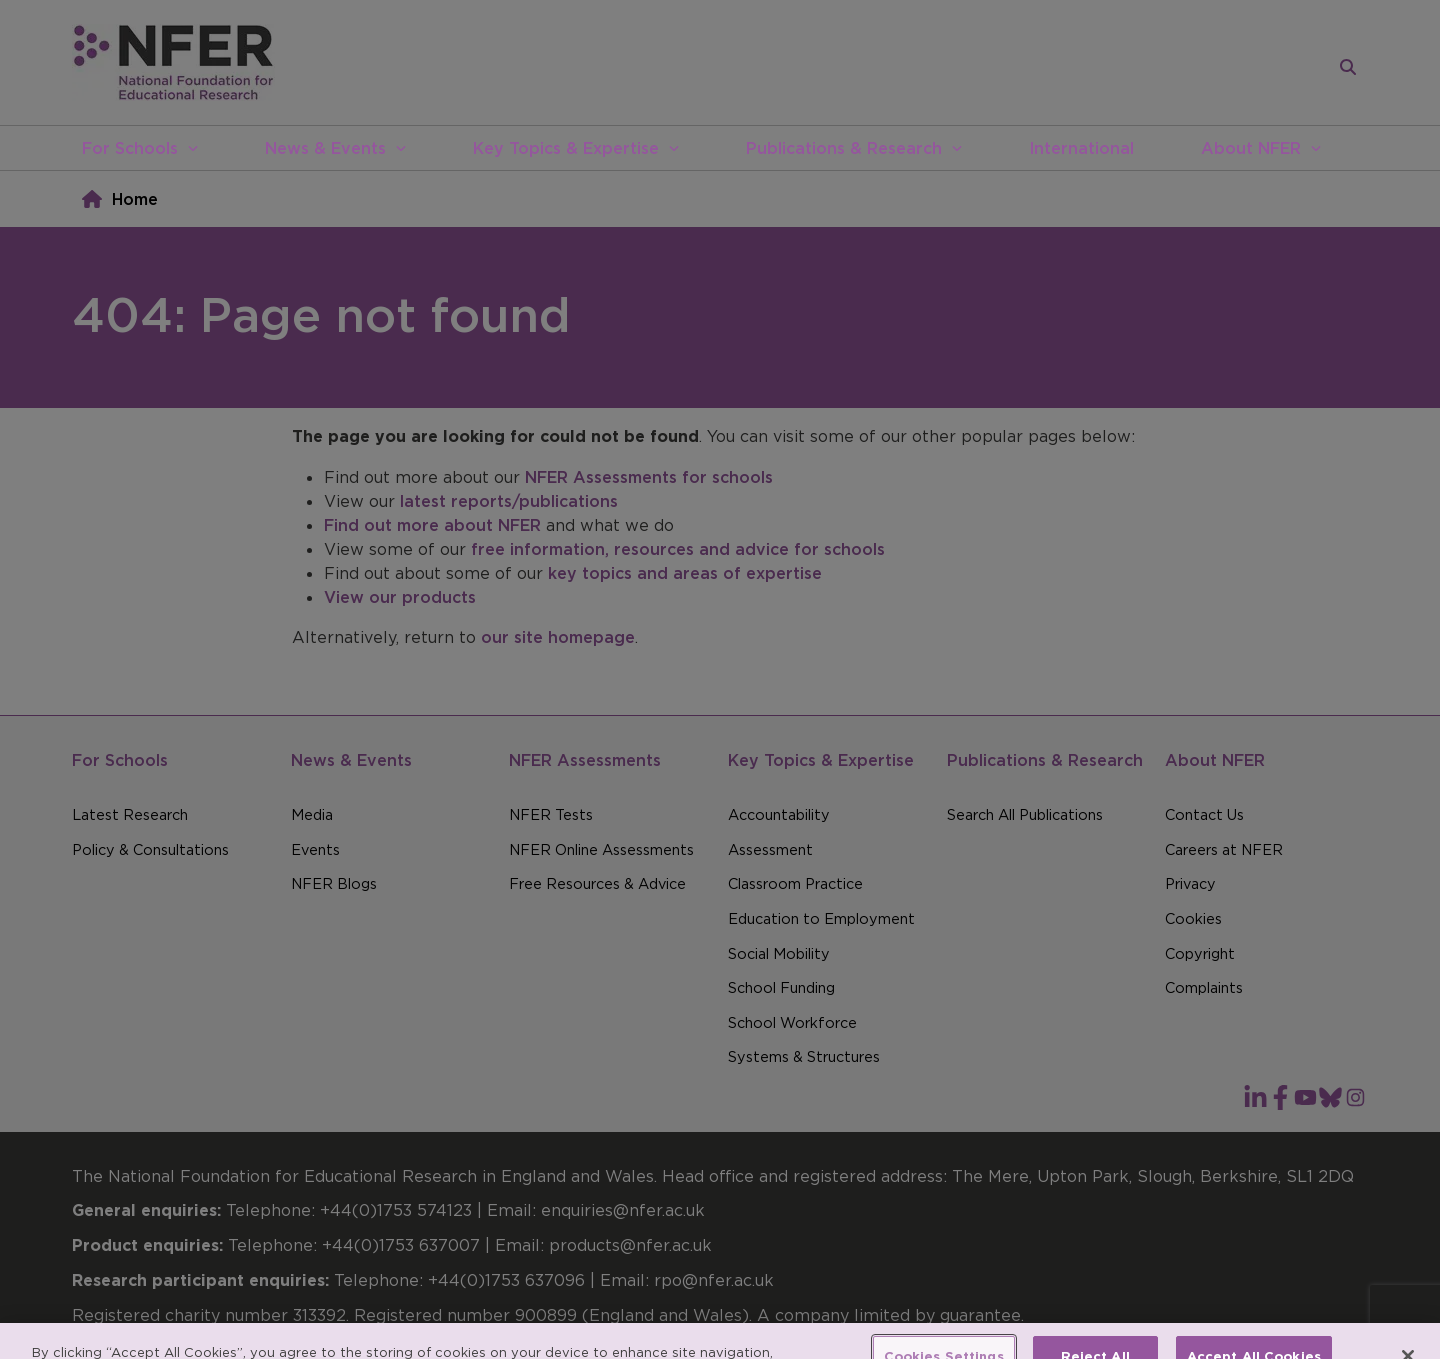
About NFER (1251, 148)
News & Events (325, 148)
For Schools (130, 148)
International (1081, 148)
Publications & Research (844, 148)
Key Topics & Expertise (566, 148)
